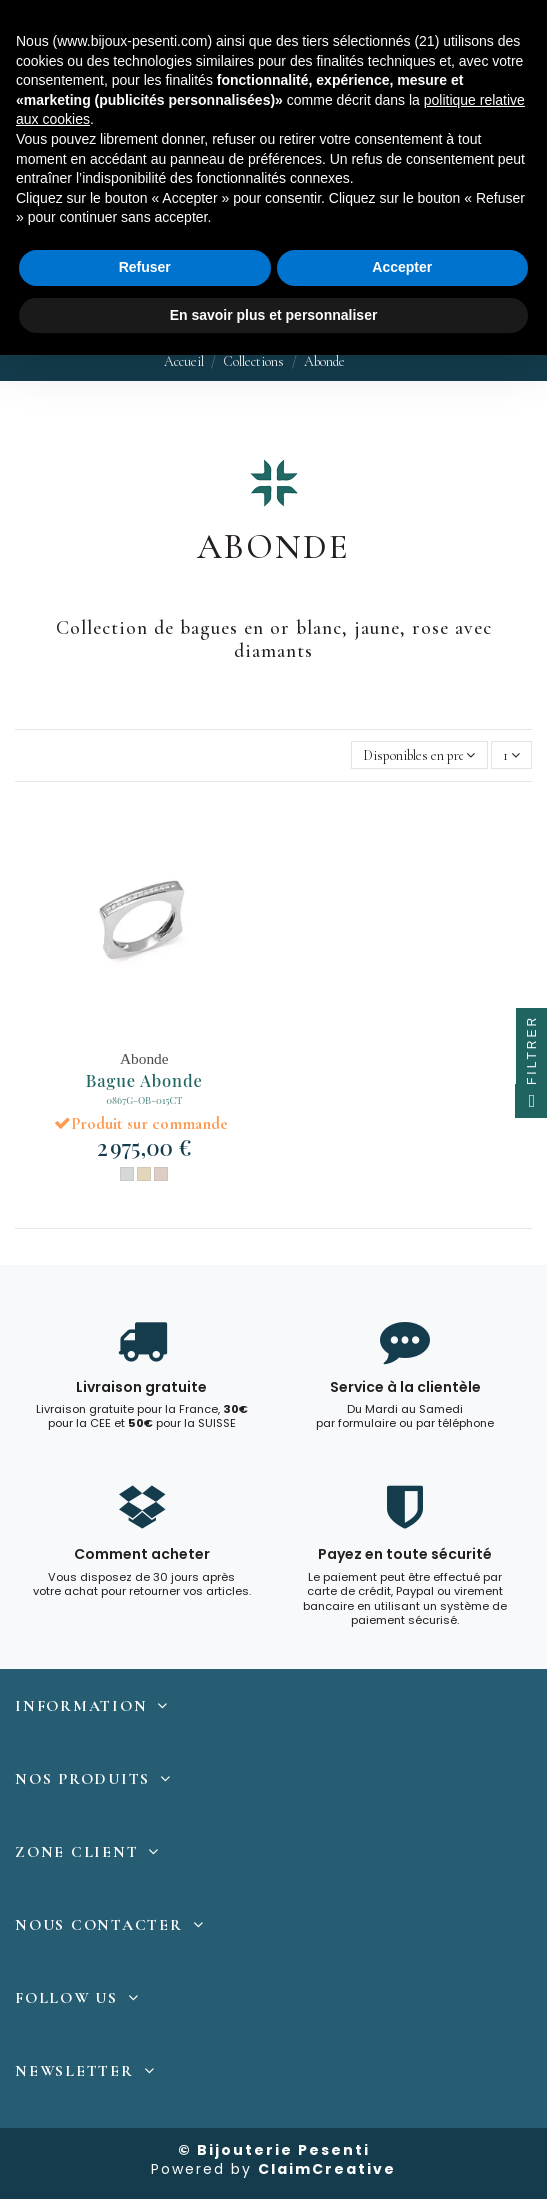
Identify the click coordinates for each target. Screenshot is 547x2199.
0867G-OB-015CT (144, 1099)
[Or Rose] (161, 1174)
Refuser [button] (145, 267)
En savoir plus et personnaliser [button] (274, 315)
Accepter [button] (402, 267)
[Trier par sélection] (419, 755)
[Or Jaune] (144, 1174)
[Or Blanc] (127, 1174)
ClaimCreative (327, 2169)
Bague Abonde (144, 1080)
